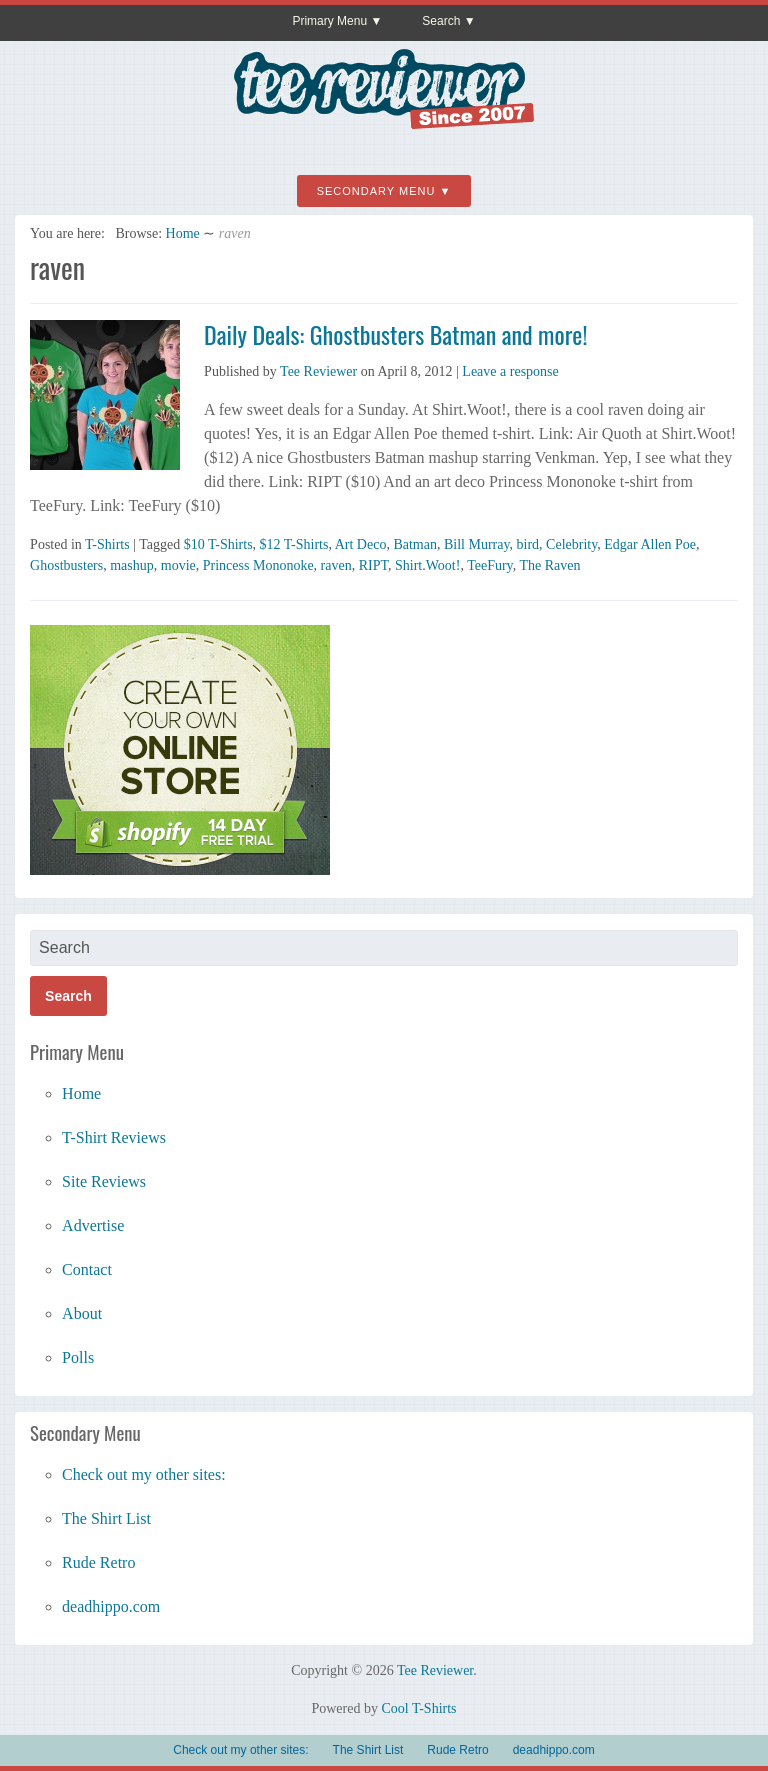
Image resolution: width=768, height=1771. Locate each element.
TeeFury (490, 565)
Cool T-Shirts (418, 1708)
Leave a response (510, 371)
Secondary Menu (376, 191)
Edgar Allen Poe (650, 544)
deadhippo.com (111, 1606)
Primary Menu (329, 21)
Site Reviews (104, 1181)
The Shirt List (106, 1518)
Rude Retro (98, 1562)
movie (178, 565)
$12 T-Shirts (294, 544)
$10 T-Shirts (218, 544)
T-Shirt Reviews (114, 1137)
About (82, 1313)
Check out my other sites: (144, 1474)
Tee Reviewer (318, 371)
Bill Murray (477, 544)
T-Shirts (107, 544)
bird (528, 544)
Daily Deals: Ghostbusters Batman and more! (395, 334)
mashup (132, 565)
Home (183, 233)
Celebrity (571, 544)
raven (336, 565)
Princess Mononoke (258, 565)
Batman (415, 544)
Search (441, 21)
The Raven (549, 565)
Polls (78, 1357)
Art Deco (361, 544)
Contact (87, 1269)
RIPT (373, 565)
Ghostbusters (66, 565)
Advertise (93, 1225)
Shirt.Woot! (427, 565)
